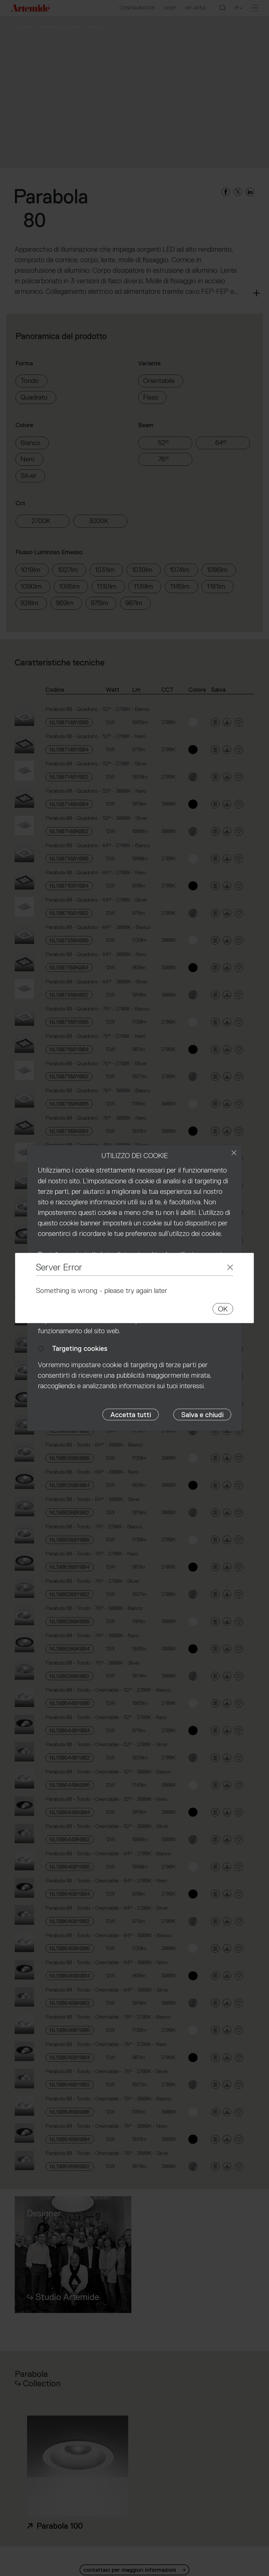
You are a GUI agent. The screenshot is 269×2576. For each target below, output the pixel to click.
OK (223, 1309)
